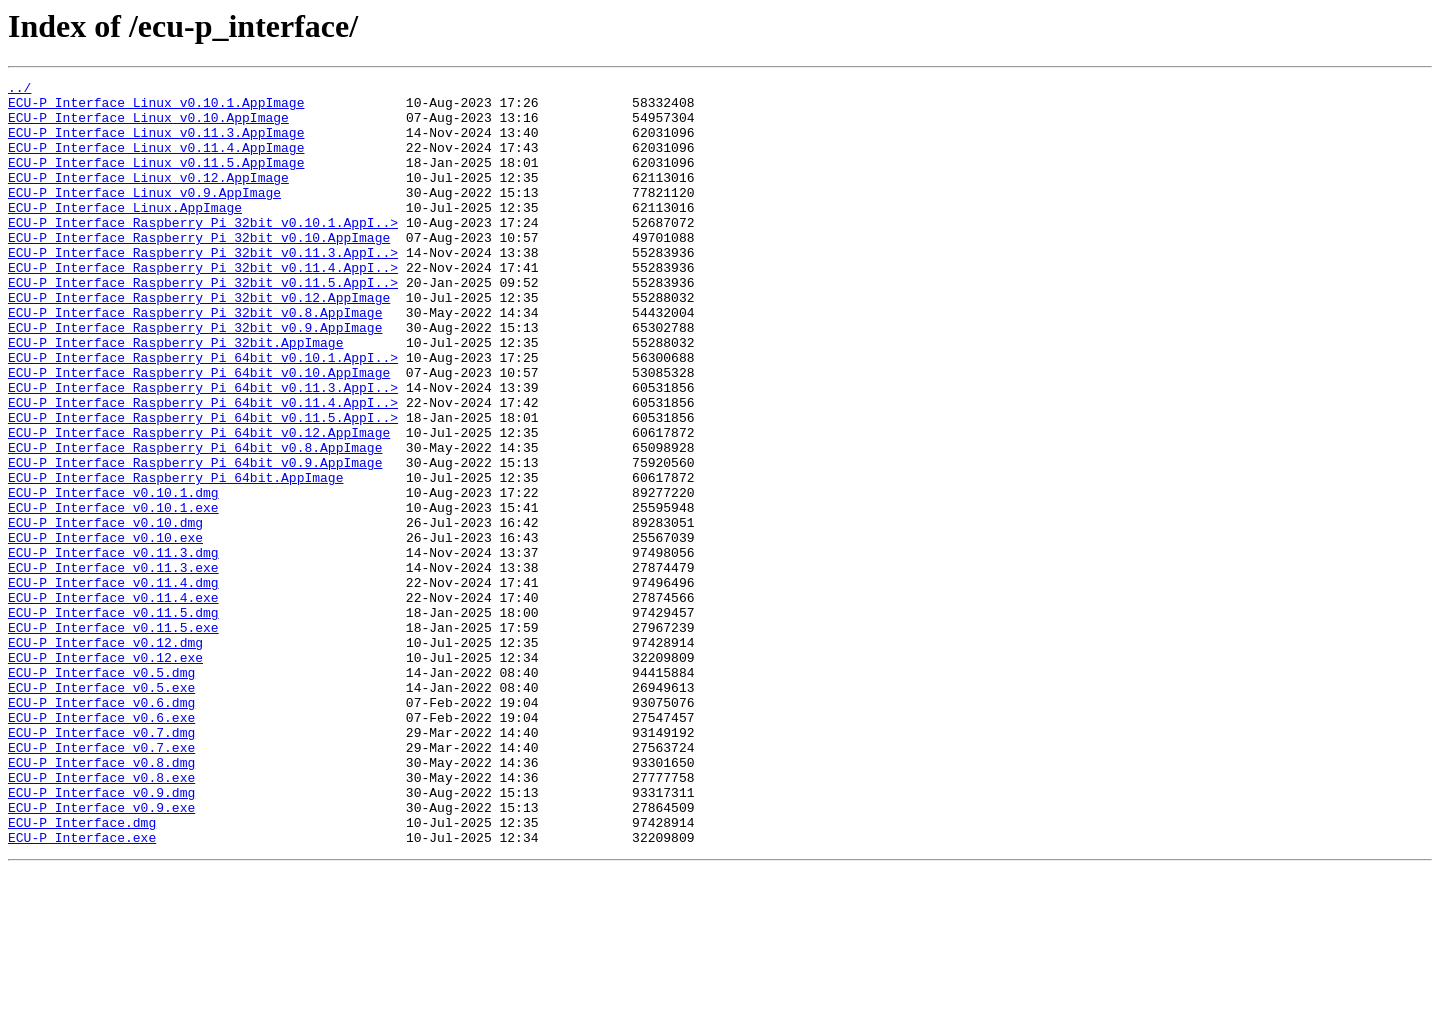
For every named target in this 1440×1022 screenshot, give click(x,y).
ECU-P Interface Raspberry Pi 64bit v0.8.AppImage (195, 522)
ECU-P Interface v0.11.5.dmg (113, 720)
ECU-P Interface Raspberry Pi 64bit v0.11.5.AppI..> (203, 486)
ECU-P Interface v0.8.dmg (101, 900)
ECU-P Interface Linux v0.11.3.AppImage (156, 144)
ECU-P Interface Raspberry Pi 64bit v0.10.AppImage (199, 432)
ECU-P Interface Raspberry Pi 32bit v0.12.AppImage (199, 342)
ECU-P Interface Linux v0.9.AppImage (144, 216)
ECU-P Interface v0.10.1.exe (113, 594)
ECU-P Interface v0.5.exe (101, 810)
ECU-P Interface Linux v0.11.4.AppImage (156, 162)
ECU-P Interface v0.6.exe (101, 846)
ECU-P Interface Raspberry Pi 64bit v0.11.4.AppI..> (203, 468)
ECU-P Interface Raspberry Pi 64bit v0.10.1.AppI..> (203, 414)
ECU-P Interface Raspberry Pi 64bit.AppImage (175, 558)
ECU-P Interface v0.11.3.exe (113, 666)
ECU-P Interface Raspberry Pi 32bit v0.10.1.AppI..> (203, 252)
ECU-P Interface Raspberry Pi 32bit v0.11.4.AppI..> (203, 306)
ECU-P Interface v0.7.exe (101, 882)
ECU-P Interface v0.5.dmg (101, 792)
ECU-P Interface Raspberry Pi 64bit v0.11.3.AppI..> (203, 450)
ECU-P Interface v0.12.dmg (105, 756)
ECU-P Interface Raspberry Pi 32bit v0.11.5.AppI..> (203, 324)
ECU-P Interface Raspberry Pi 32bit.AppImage (175, 396)
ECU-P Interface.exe (82, 990)
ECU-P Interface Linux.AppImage (125, 234)
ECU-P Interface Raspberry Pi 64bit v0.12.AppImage (199, 504)
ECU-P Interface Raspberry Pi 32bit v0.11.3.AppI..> (203, 288)
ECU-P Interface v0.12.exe (105, 774)
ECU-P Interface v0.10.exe (105, 630)
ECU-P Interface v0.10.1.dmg (113, 576)
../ (19, 90)
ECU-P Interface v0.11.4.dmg (113, 684)
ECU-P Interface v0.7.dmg (101, 864)
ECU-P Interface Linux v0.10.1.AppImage (156, 108)
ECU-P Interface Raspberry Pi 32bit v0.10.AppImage (199, 270)
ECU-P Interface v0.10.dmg (105, 612)
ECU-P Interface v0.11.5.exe (113, 738)
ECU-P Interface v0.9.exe (101, 954)
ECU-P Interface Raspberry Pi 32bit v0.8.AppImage (195, 360)
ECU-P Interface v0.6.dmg (101, 828)
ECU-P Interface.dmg (82, 972)
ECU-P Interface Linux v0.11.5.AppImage (156, 180)
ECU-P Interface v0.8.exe (101, 918)
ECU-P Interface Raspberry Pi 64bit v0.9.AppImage (195, 540)
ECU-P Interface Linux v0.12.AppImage (148, 198)
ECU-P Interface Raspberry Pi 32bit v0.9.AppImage (195, 378)
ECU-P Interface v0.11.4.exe (113, 702)
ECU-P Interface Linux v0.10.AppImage (148, 126)
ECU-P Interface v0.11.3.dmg (113, 648)
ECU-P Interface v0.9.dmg (101, 936)
